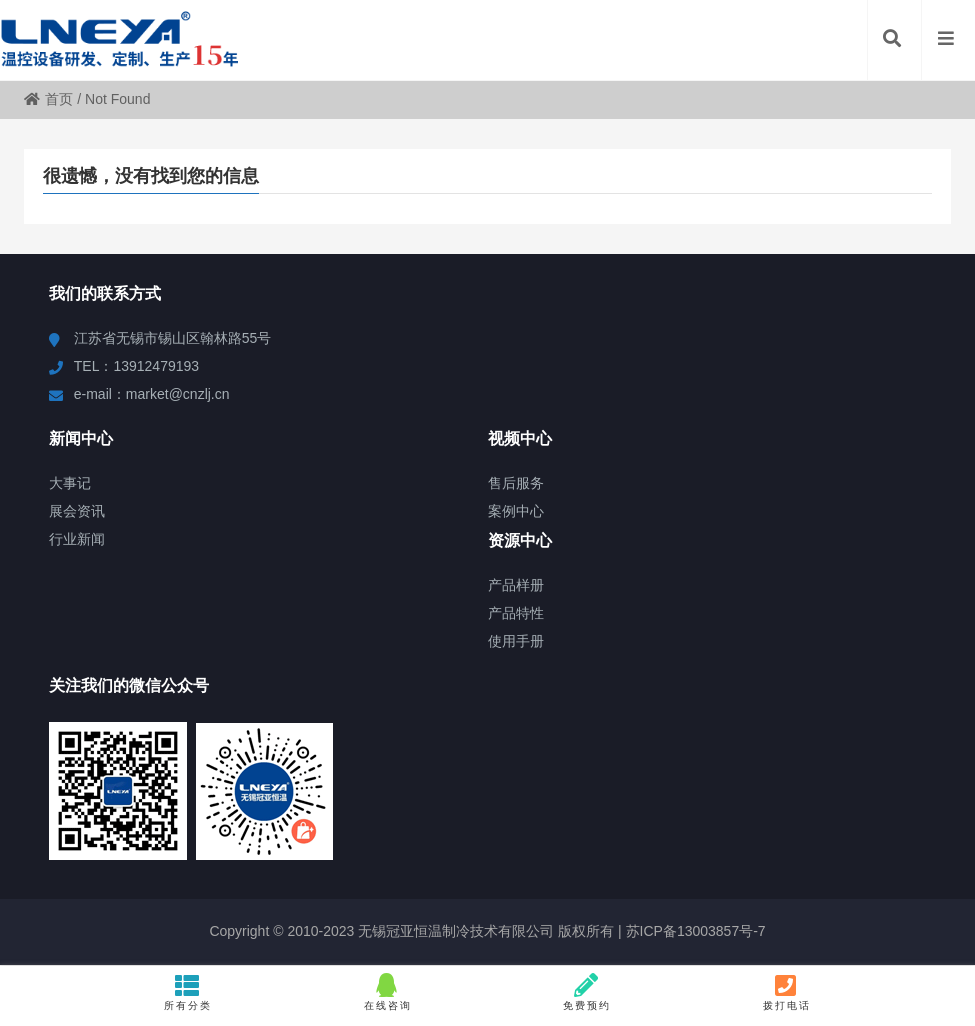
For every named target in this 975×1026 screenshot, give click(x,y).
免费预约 (587, 992)
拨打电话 (786, 992)
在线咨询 (387, 992)
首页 (48, 99)
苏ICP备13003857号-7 (694, 931)
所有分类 (188, 992)
